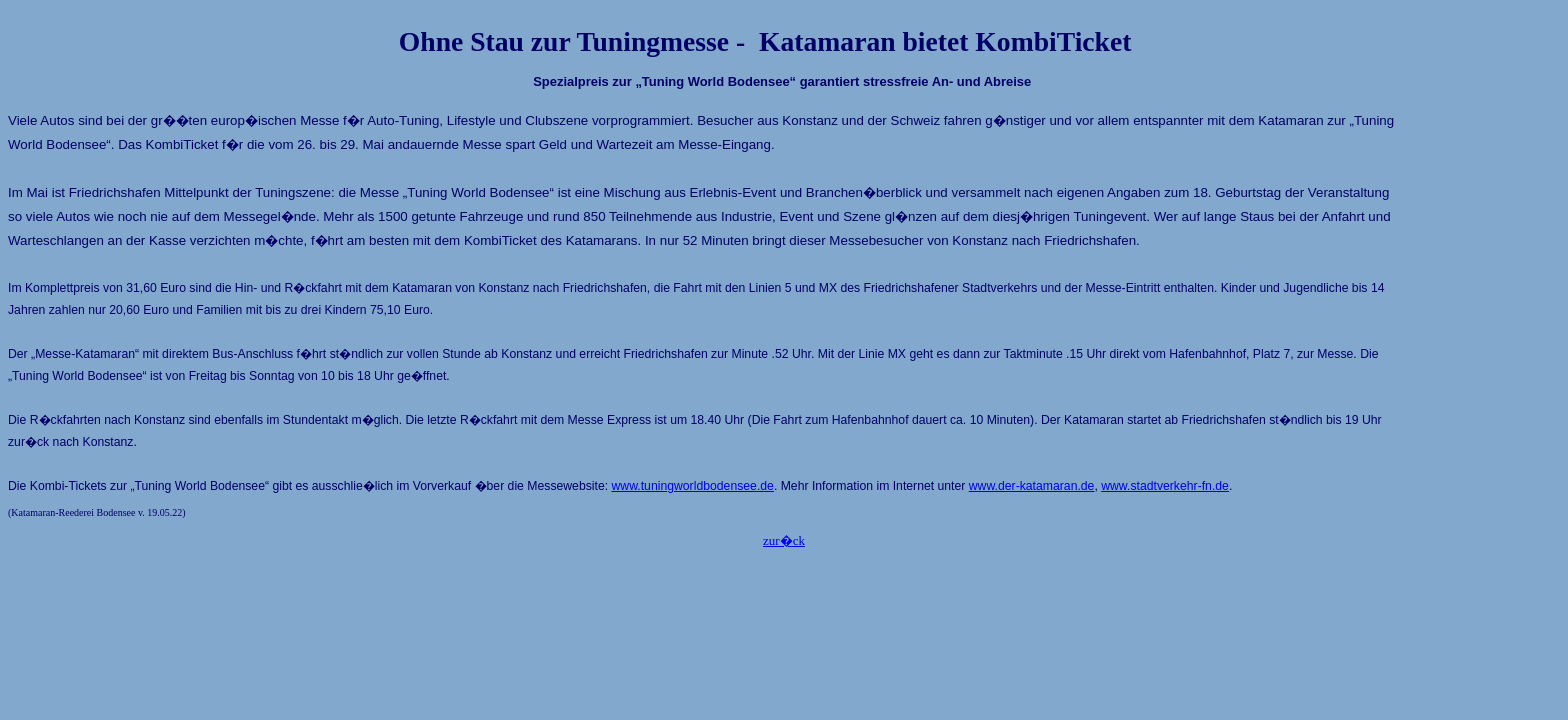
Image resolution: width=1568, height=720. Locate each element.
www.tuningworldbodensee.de (693, 486)
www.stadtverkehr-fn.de (1165, 486)
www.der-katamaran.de (1032, 486)
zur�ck (784, 540)
